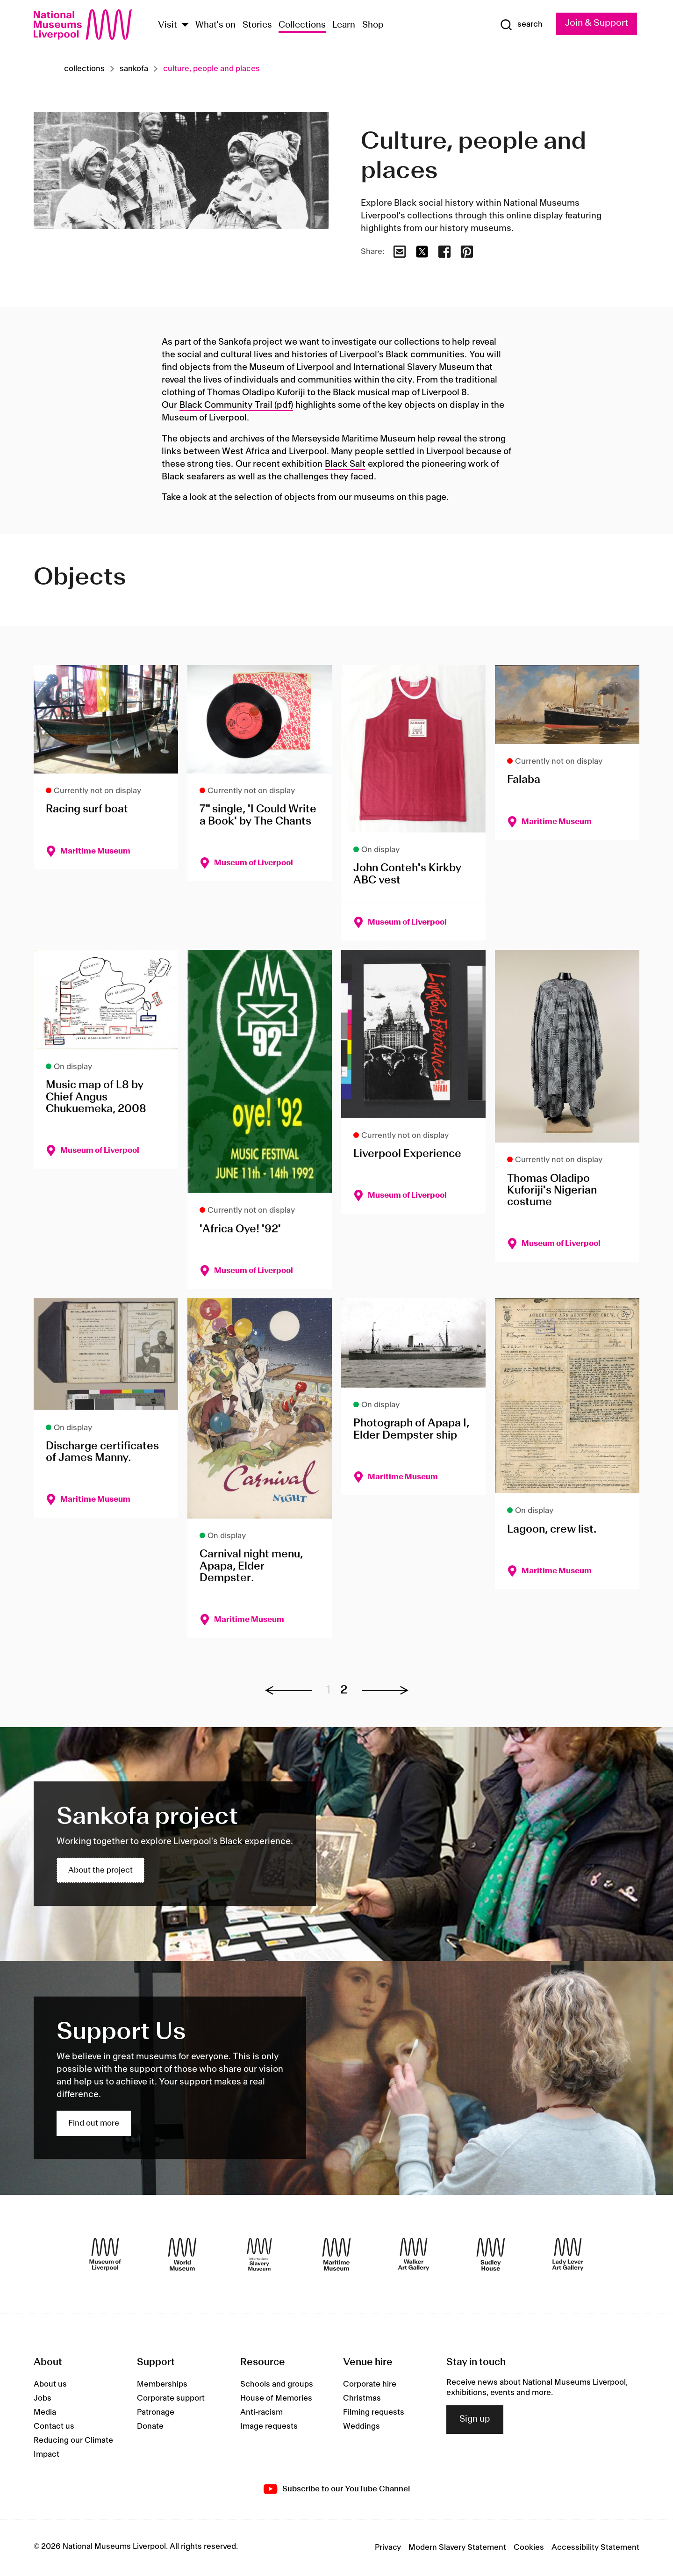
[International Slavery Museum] (259, 2254)
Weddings (361, 2427)
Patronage (155, 2413)
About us (50, 2385)
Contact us (54, 2427)
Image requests (269, 2427)
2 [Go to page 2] (344, 1690)
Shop (373, 25)
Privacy (388, 2548)
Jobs (42, 2399)
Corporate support (171, 2399)
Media (45, 2413)
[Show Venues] (185, 25)
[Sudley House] (490, 2254)
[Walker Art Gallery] (413, 2254)
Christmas (362, 2399)
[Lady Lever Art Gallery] (568, 2254)
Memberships (162, 2385)
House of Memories (276, 2399)
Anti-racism (261, 2413)
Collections (302, 25)
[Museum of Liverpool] (105, 2254)
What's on (215, 25)
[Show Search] (515, 24)
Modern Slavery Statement (457, 2548)
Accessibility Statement (595, 2548)
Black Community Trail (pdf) (236, 405)
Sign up (474, 2420)
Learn (343, 25)
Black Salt (345, 464)
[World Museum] (182, 2254)
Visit (167, 25)
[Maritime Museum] (336, 2254)
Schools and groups (276, 2385)
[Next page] (380, 1691)
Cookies (529, 2548)
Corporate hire (369, 2385)
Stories (257, 25)
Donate (150, 2427)
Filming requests (373, 2413)
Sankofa (134, 69)
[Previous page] (293, 1691)
